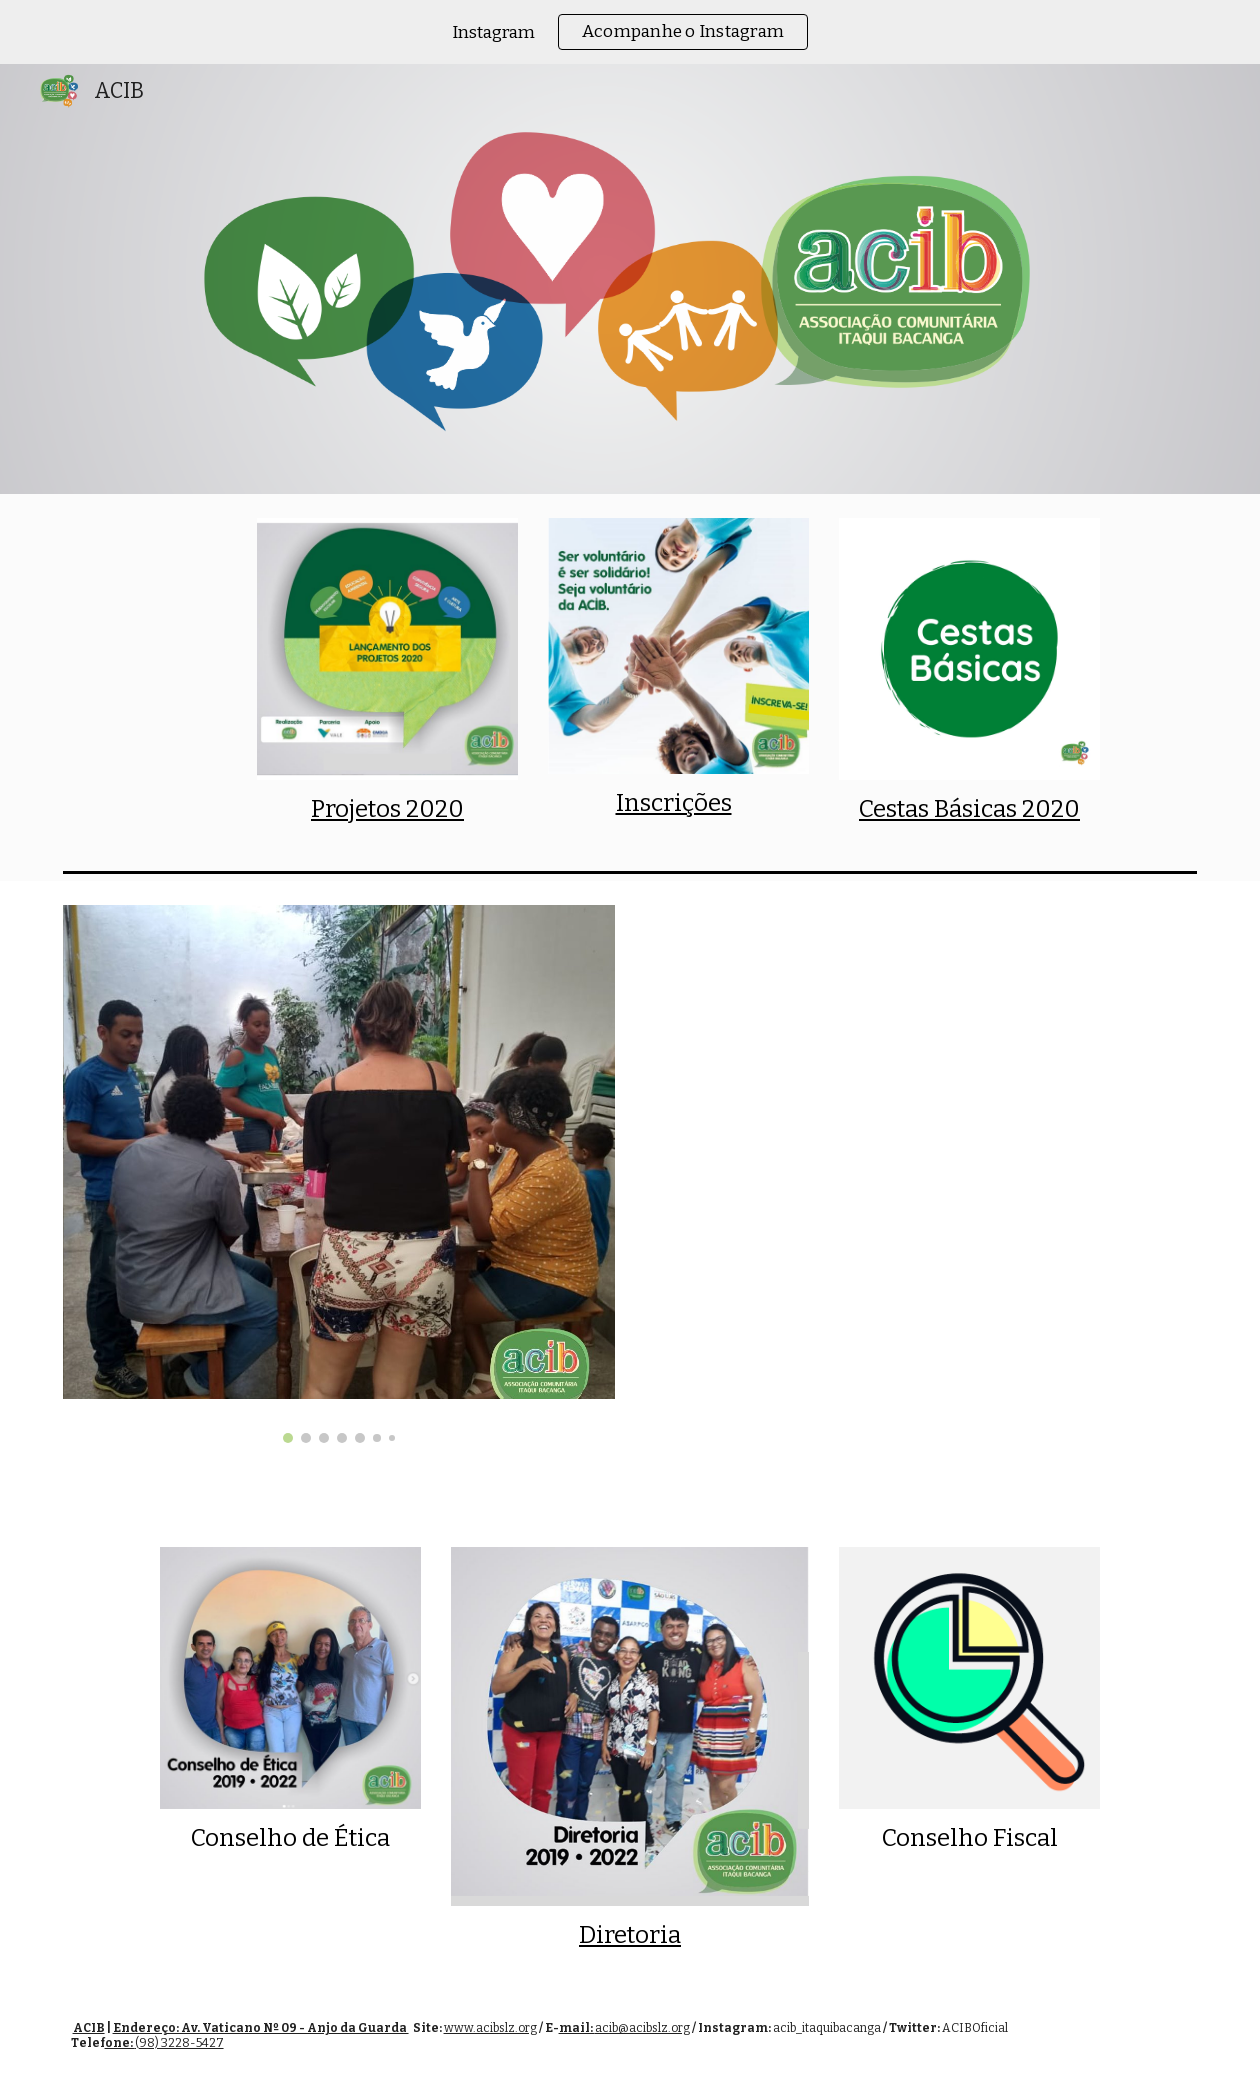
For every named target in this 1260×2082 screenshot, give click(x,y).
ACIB (89, 2028)
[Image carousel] (339, 1174)
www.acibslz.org (490, 2028)
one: (120, 2043)
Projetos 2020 (387, 809)
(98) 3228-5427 (179, 2043)
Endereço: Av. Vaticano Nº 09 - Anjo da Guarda (261, 2028)
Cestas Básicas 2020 (969, 809)
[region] (630, 32)
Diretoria (630, 1935)
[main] (388, 809)
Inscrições (674, 803)
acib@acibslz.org (642, 2028)
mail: (577, 2028)
